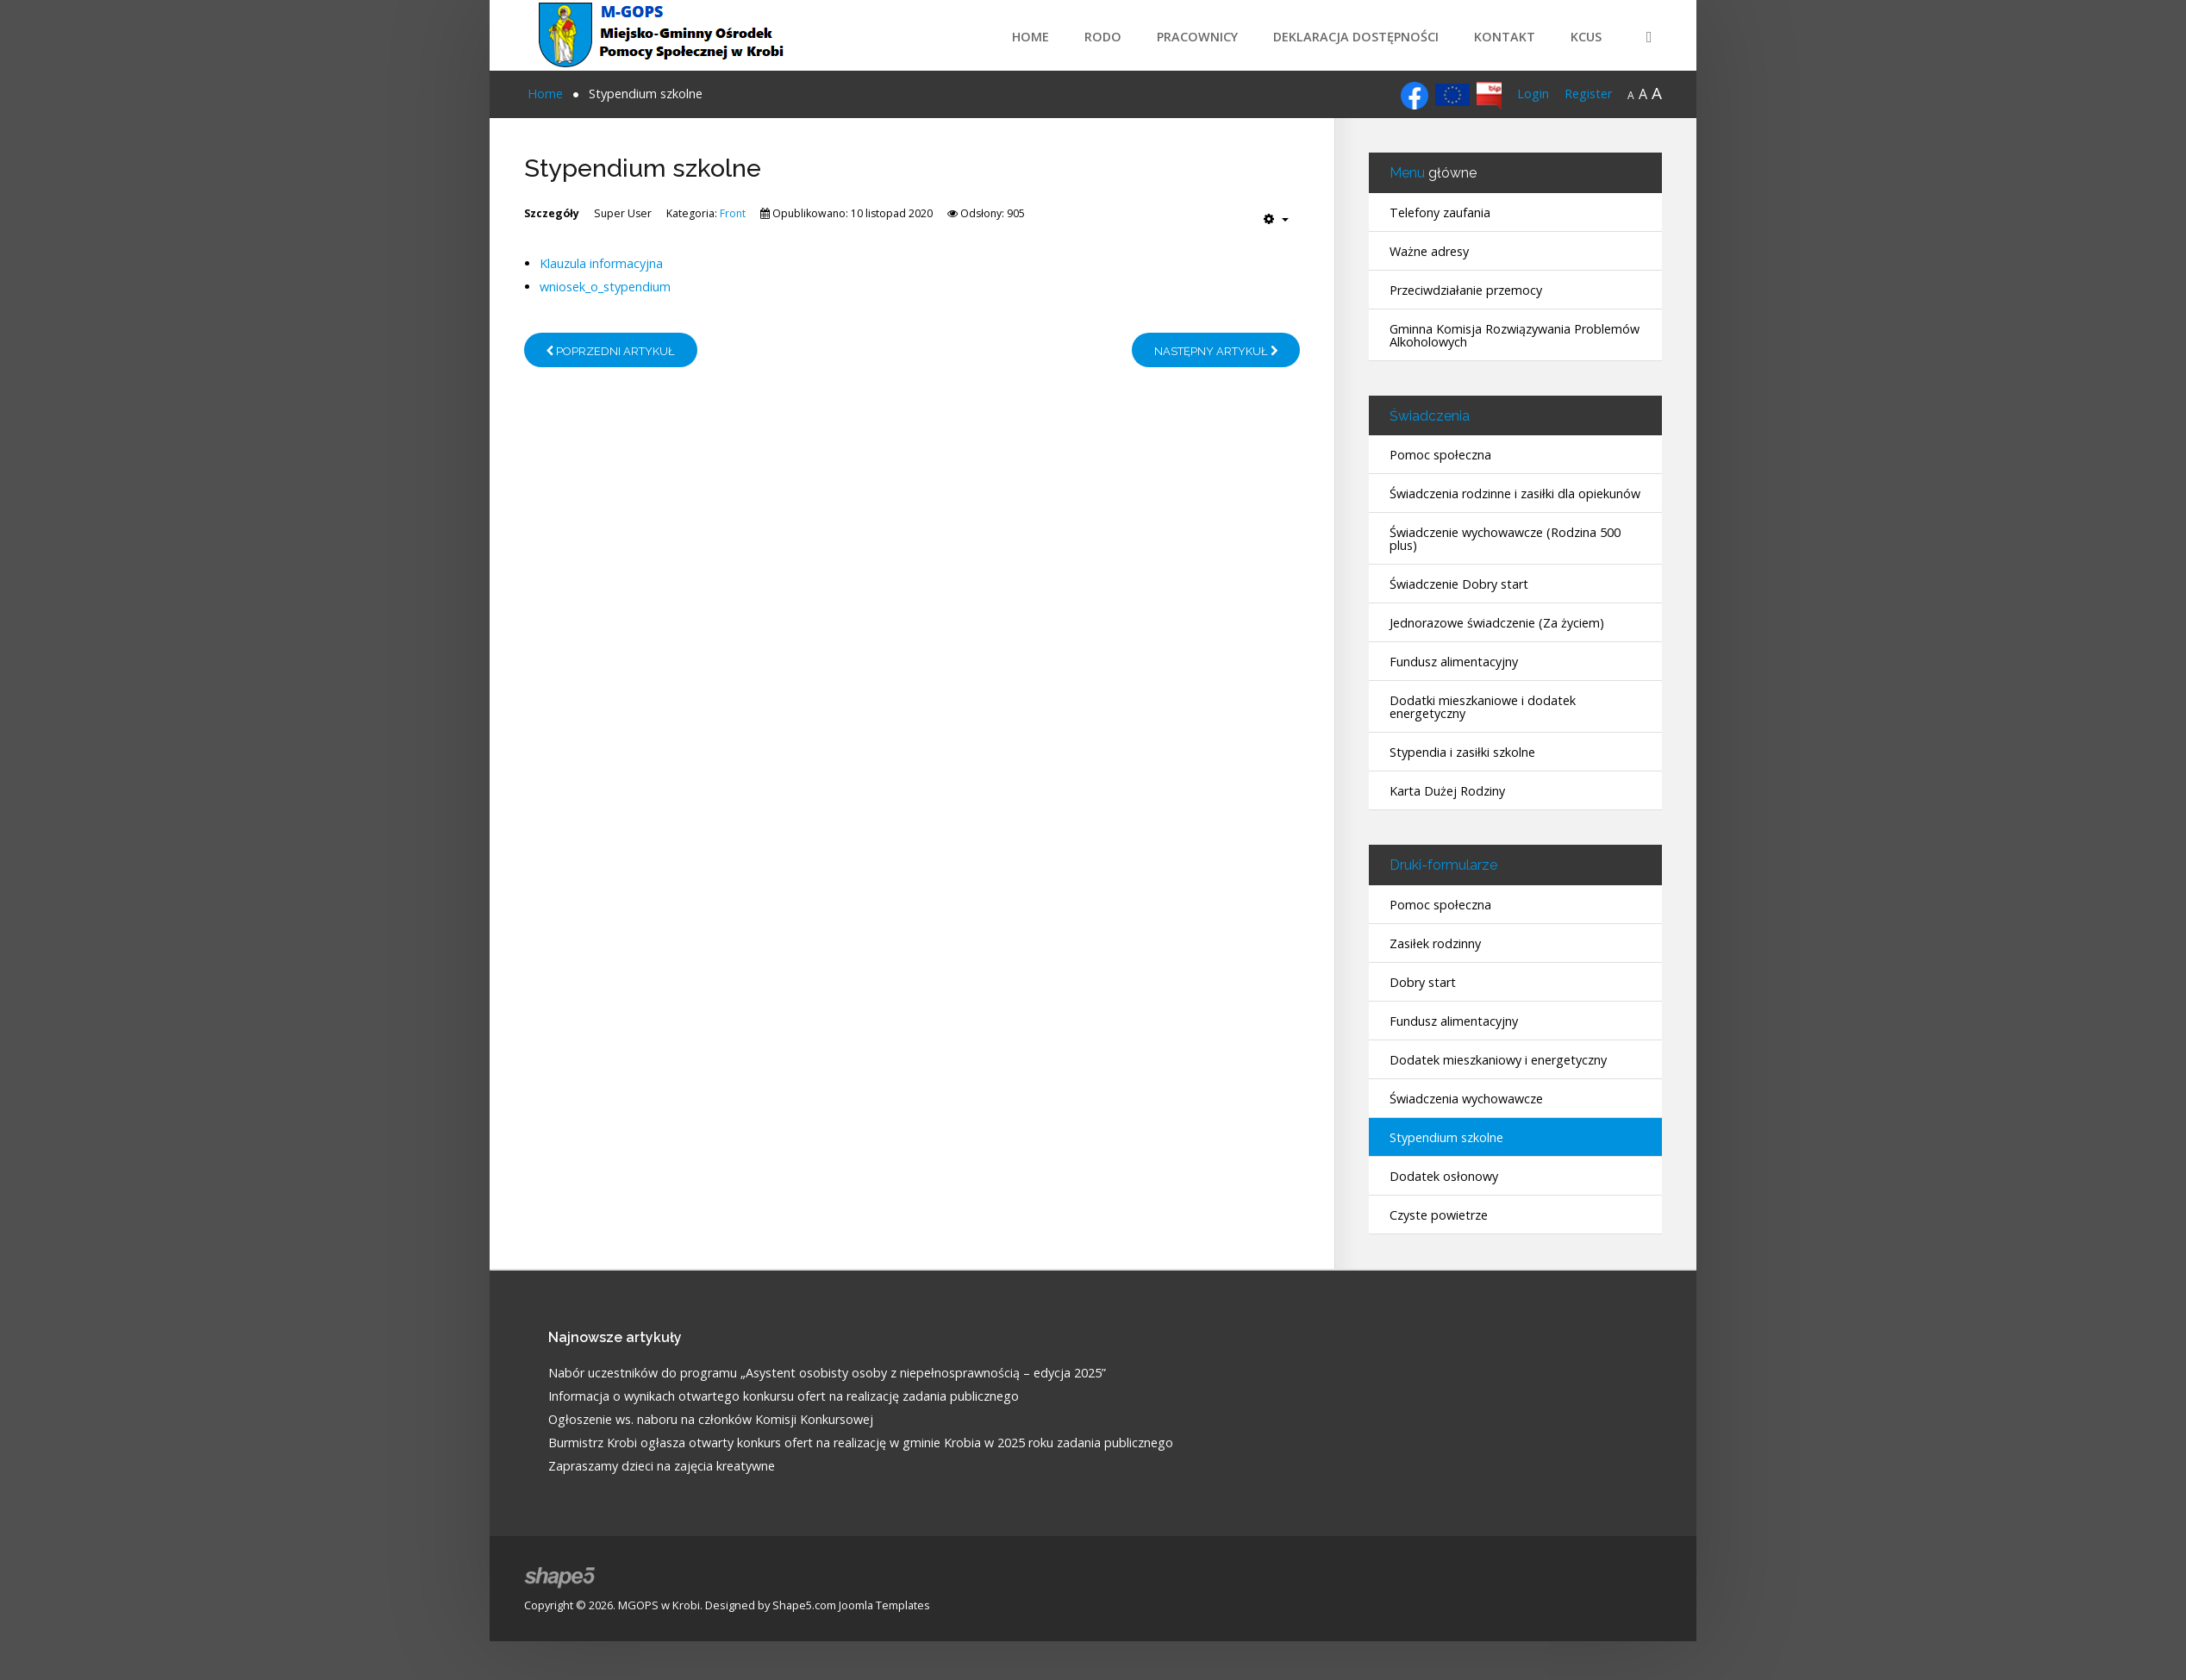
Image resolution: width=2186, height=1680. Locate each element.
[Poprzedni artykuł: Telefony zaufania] (610, 350)
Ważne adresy (1429, 251)
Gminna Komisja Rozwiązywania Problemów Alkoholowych (1515, 335)
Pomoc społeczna (1440, 455)
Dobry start (1423, 982)
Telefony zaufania (1440, 212)
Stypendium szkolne (1446, 1137)
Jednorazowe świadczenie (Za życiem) (1497, 623)
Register (1588, 93)
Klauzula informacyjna (601, 263)
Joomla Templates (884, 1605)
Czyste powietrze (1439, 1215)
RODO (1102, 36)
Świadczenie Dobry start (1459, 584)
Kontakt (1504, 36)
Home (1030, 36)
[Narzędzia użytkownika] (1276, 219)
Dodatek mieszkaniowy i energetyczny (1498, 1060)
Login (1533, 93)
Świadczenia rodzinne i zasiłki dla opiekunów (1515, 493)
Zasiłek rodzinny (1435, 943)
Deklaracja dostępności (1356, 36)
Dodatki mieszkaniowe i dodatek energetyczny (1483, 706)
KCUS (1586, 36)
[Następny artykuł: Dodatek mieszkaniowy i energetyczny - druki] (1216, 350)
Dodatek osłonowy (1444, 1176)
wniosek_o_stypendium (605, 286)
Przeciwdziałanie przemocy (1466, 290)
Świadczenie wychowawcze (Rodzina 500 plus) (1505, 538)
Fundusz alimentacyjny (1454, 661)
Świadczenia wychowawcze (1466, 1098)
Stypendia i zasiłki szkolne (1462, 752)
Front (733, 213)
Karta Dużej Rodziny (1447, 791)
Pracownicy (1197, 36)
